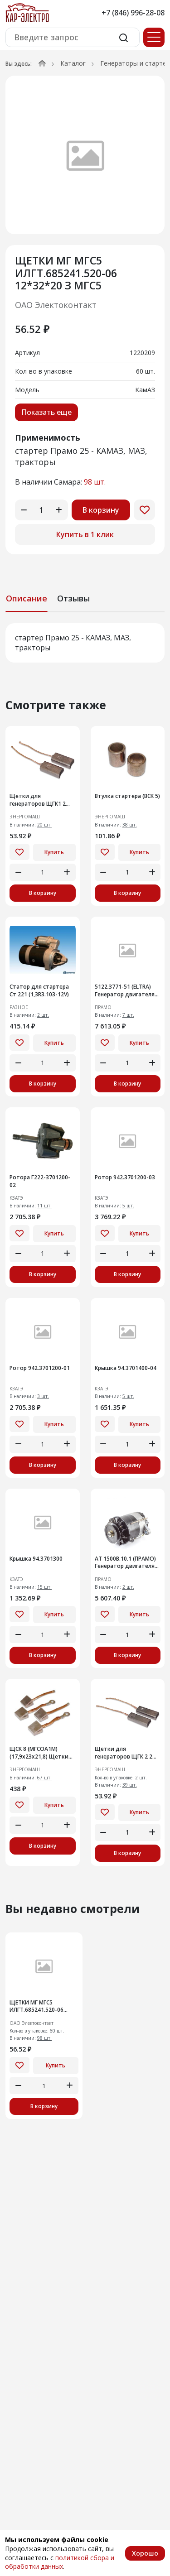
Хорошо (145, 2553)
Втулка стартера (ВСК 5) (127, 796)
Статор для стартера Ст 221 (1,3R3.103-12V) (39, 990)
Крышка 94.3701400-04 (125, 1368)
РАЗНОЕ (19, 1007)
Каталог (73, 63)
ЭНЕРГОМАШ (25, 816)
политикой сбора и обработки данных (59, 2562)
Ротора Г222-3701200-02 (40, 1181)
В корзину (101, 510)
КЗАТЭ (16, 1198)
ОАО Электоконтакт (56, 304)
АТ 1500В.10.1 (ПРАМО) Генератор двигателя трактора (125, 1563)
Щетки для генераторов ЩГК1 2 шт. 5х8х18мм (38, 800)
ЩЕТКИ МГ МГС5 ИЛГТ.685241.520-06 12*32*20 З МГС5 (36, 2006)
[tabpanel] (85, 642)
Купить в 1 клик (85, 534)
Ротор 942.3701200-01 (40, 1368)
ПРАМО (103, 1007)
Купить (54, 852)
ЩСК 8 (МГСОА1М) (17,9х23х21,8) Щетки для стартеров (39, 1753)
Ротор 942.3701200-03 (125, 1177)
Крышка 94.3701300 (36, 1558)
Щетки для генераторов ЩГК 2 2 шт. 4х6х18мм (123, 1753)
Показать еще (46, 412)
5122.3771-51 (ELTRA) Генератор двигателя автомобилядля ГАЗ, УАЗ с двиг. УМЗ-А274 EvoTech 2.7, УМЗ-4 (125, 991)
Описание (26, 598)
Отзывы (73, 598)
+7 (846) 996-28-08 (133, 13)
